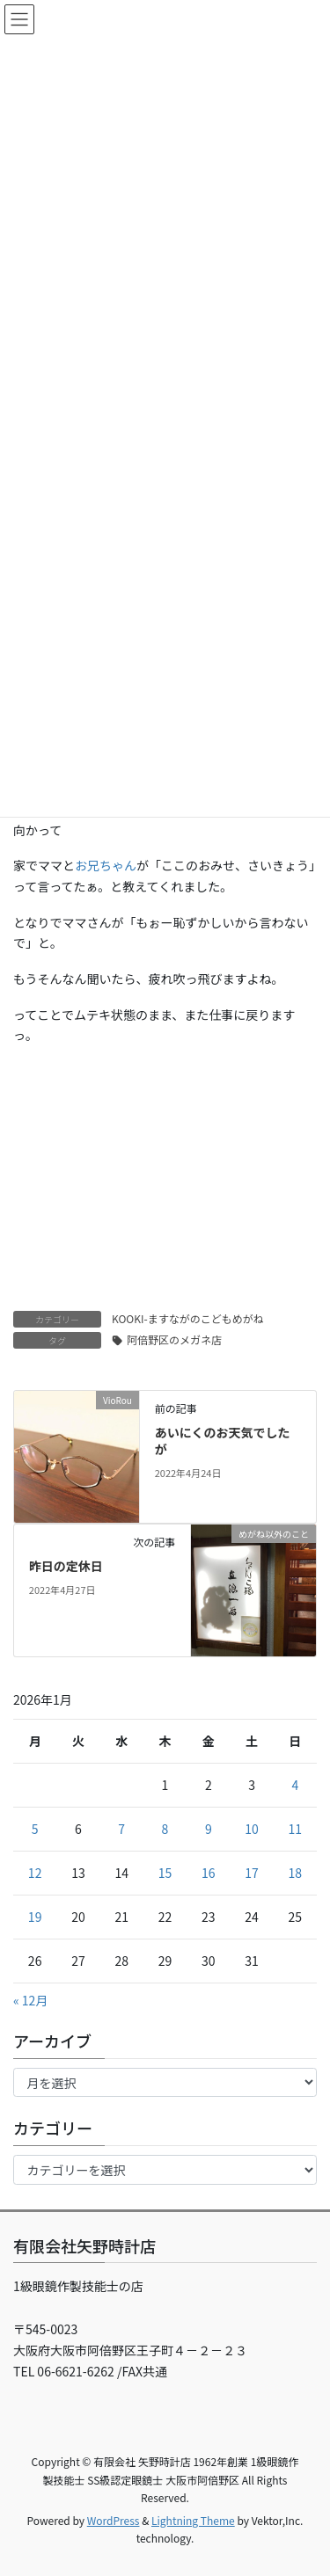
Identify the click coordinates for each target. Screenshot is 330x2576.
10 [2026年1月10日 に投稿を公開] (252, 1828)
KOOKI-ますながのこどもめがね (188, 1318)
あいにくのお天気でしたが (222, 1441)
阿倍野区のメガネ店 (174, 1339)
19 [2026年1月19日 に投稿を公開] (35, 1916)
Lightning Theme (193, 2520)
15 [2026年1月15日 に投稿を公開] (165, 1872)
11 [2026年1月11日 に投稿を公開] (296, 1828)
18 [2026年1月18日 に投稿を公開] (296, 1872)
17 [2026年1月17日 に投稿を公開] (252, 1872)
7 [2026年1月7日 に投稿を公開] (121, 1828)
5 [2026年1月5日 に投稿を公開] (35, 1828)
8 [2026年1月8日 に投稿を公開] (165, 1828)
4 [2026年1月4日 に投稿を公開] (294, 1785)
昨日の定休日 (66, 1566)
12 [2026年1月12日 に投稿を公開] (35, 1872)
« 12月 (30, 2000)
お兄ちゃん (105, 865)
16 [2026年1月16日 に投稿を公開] (209, 1872)
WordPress (113, 2520)
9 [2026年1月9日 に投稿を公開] (208, 1828)
